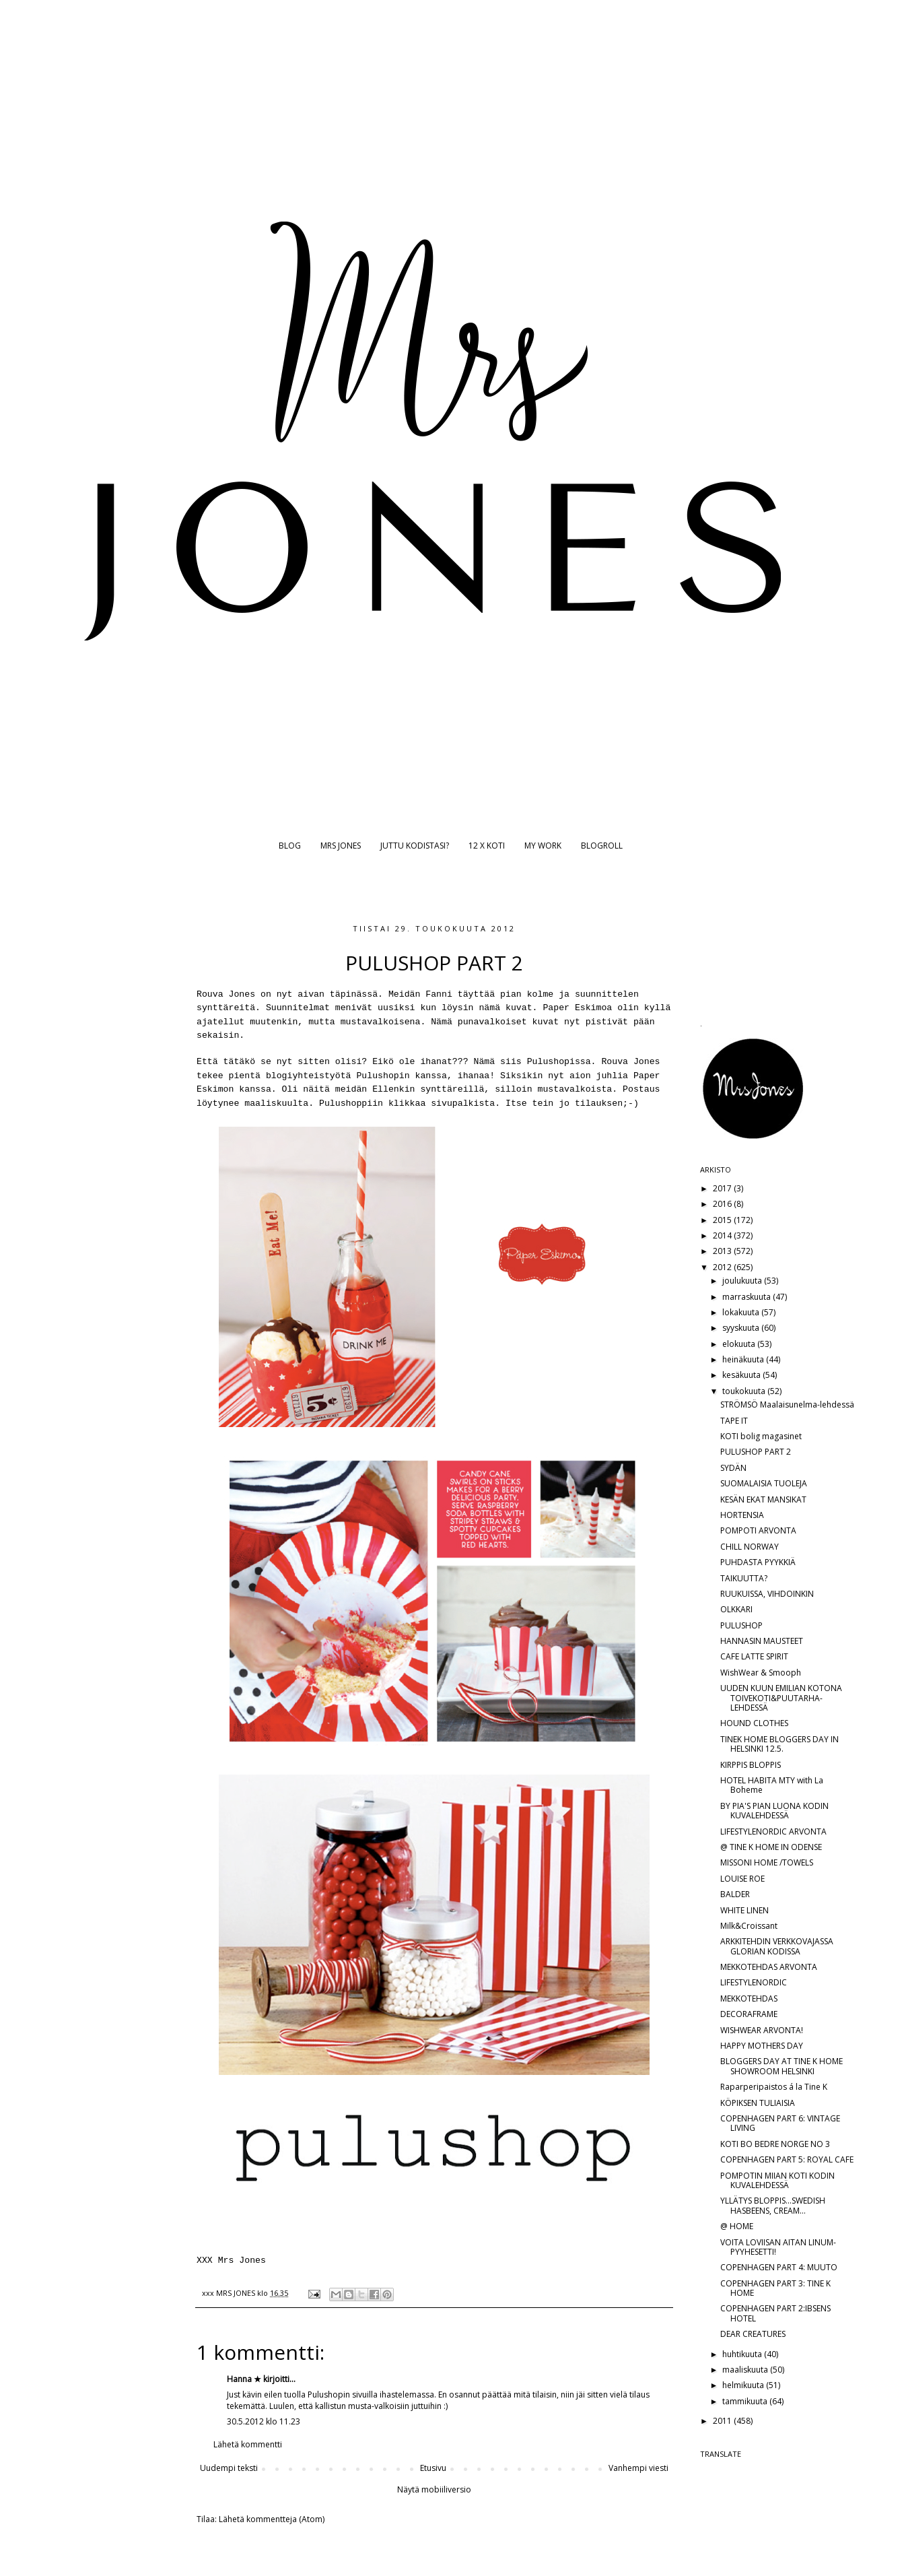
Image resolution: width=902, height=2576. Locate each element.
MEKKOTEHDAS (748, 1998)
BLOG (290, 845)
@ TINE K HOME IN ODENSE (771, 1847)
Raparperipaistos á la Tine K (773, 2086)
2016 (723, 1204)
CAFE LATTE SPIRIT (754, 1656)
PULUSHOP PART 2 (755, 1451)
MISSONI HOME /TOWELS (766, 1862)
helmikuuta (744, 2385)
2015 (723, 1220)
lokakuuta (741, 1312)
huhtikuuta (743, 2354)
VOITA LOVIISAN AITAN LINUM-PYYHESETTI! (778, 2247)
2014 (723, 1235)
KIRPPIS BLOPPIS (750, 1765)
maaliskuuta (746, 2369)
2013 (723, 1251)
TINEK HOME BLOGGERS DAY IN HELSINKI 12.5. (779, 1743)
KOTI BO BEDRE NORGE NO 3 (775, 2144)
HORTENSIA (742, 1515)
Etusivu (433, 2468)
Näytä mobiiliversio (434, 2489)
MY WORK (542, 845)
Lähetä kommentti (247, 2444)
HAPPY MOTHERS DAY (761, 2045)
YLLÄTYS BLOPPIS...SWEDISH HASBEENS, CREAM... (772, 2205)
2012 (723, 1267)
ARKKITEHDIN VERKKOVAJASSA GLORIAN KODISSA (776, 1946)
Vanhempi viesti (638, 2468)
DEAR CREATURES (753, 2334)
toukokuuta (744, 1391)
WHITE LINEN (744, 1910)
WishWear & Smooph (760, 1672)
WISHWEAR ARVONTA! (761, 2030)
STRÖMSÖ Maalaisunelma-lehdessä (787, 1404)
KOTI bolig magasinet (761, 1436)
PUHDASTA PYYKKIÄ (758, 1562)
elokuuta (739, 1344)
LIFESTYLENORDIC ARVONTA (773, 1831)
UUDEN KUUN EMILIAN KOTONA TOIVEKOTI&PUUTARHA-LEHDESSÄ (781, 1697)
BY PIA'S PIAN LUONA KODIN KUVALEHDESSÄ (774, 1810)
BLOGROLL (602, 845)
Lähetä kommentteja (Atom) (271, 2519)
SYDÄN (733, 1468)
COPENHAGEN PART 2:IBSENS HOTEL (775, 2313)
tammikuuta (745, 2401)
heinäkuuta (744, 1359)
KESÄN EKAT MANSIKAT (763, 1499)
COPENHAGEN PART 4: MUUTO (778, 2267)
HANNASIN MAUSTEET (761, 1641)
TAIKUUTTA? (743, 1578)
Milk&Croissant (748, 1925)
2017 (723, 1188)
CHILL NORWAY (749, 1546)
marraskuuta (747, 1296)
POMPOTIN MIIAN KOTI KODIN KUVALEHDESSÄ (777, 2180)
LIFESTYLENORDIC (753, 1982)
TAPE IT (734, 1420)
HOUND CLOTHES (754, 1723)
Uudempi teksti (229, 2468)
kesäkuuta (742, 1375)
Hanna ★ (244, 2379)
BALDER (735, 1894)
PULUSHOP (741, 1625)
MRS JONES (340, 845)
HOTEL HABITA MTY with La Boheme (771, 1785)
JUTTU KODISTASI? (414, 845)
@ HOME (736, 2226)
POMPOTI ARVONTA (758, 1530)
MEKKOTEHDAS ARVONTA (768, 1967)
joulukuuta (743, 1280)
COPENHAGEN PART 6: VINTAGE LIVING (780, 2123)
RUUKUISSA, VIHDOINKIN (767, 1593)
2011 (723, 2420)
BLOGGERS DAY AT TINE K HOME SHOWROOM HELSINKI (781, 2065)
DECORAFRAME (748, 2014)
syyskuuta (741, 1327)
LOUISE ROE (742, 1878)
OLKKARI (736, 1609)
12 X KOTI (487, 845)
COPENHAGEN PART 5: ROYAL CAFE (787, 2159)
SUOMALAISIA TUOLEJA (763, 1483)
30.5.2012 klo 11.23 (263, 2421)
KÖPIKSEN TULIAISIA (757, 2103)
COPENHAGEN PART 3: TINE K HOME (775, 2288)
